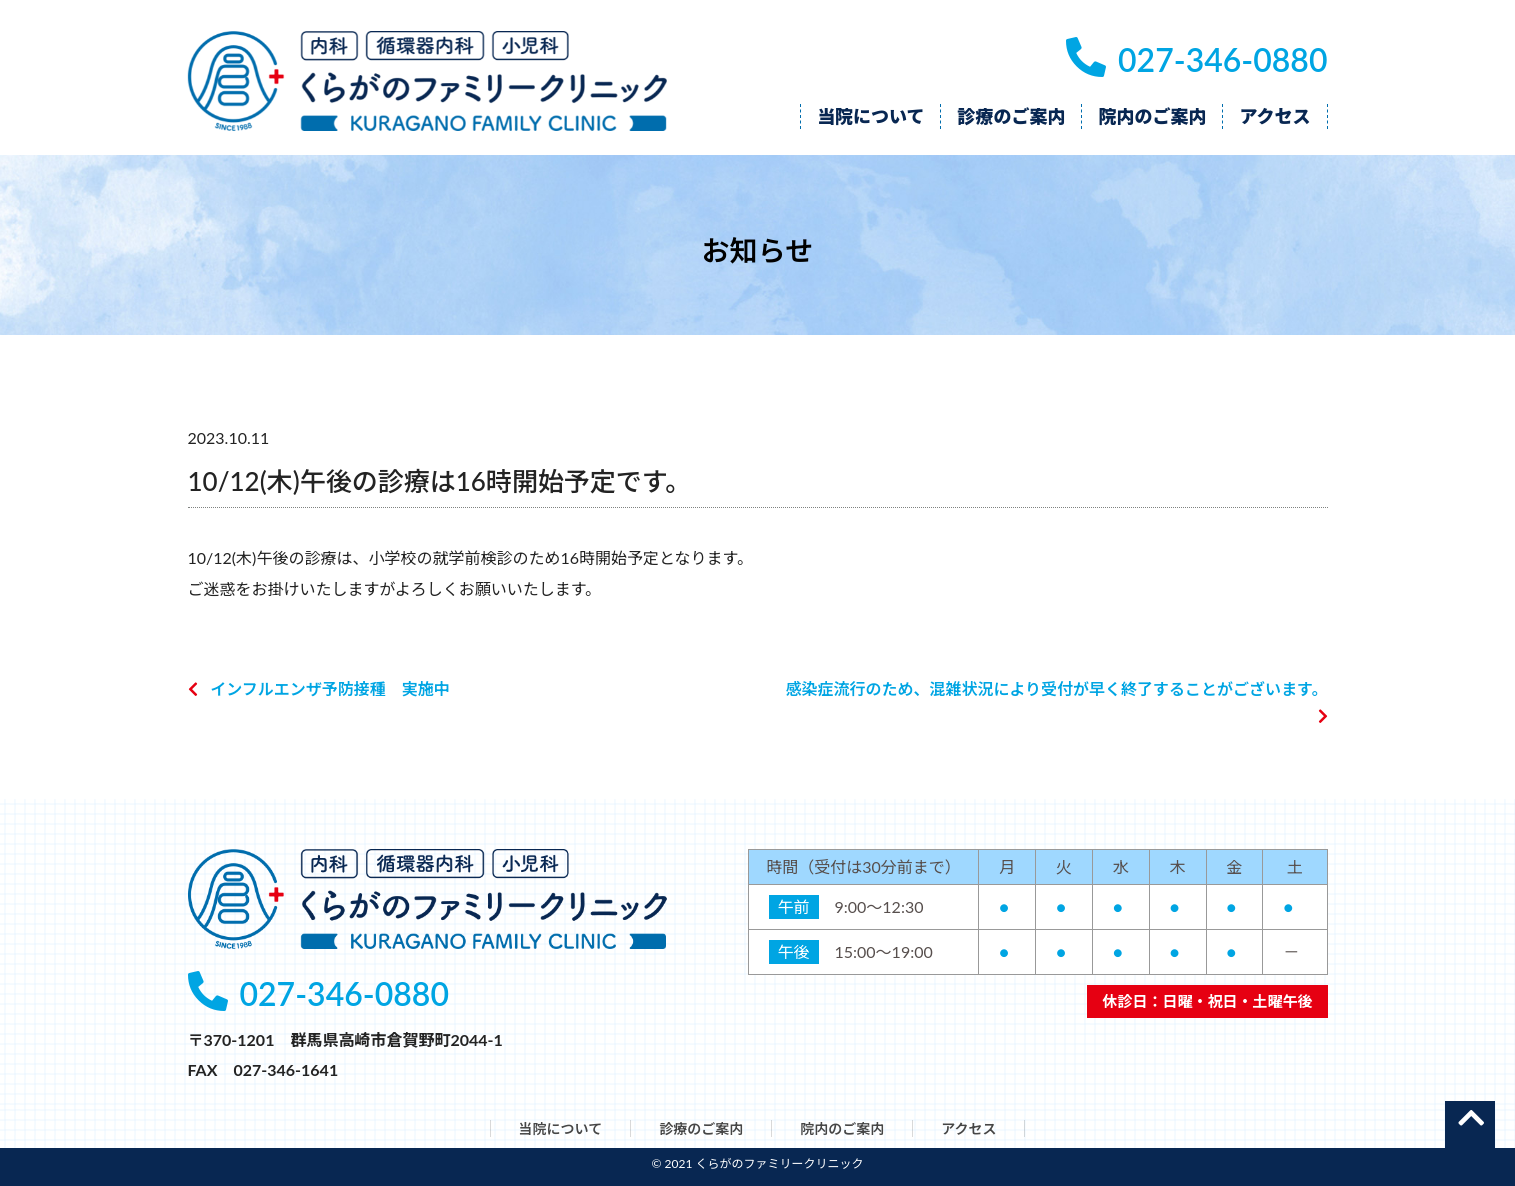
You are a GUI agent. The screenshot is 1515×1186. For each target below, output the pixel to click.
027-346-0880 (1196, 59)
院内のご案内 (842, 1128)
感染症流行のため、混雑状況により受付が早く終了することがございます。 (1056, 688)
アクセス (968, 1128)
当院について (561, 1128)
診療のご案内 (701, 1128)
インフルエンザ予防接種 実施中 (330, 688)
